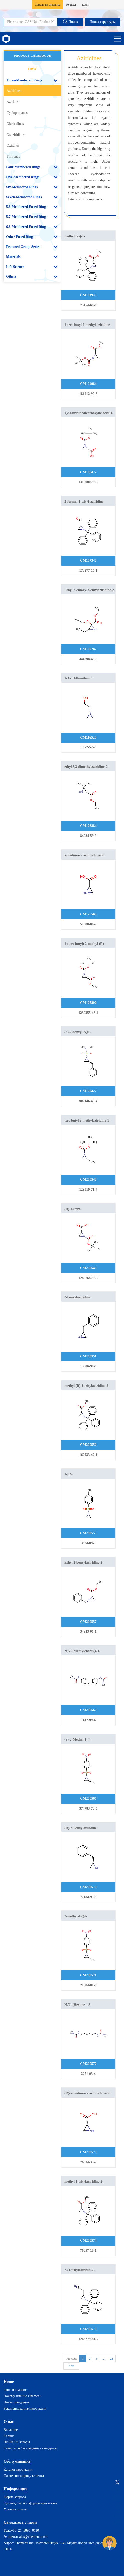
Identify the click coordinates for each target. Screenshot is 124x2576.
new (32, 68)
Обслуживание (17, 2461)
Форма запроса (15, 2497)
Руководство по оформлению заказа (30, 2503)
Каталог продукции (18, 2469)
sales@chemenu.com (33, 2537)
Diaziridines (15, 124)
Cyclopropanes (17, 113)
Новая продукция (17, 2402)
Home (9, 2381)
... (103, 2358)
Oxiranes (13, 145)
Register (71, 4)
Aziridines (14, 91)
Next (71, 2366)
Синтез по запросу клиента (24, 2476)
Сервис (9, 2436)
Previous (71, 2358)
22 (111, 2358)
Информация (16, 2489)
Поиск (70, 21)
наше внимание (15, 2390)
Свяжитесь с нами (20, 2522)
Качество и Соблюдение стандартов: (31, 2448)
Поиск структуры (103, 22)
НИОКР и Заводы (17, 2442)
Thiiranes (13, 156)
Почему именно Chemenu (23, 2396)
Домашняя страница (47, 4)
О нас (9, 2421)
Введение (11, 2430)
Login (85, 4)
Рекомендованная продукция (25, 2408)
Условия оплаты (16, 2509)
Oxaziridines (16, 134)
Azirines (12, 102)
